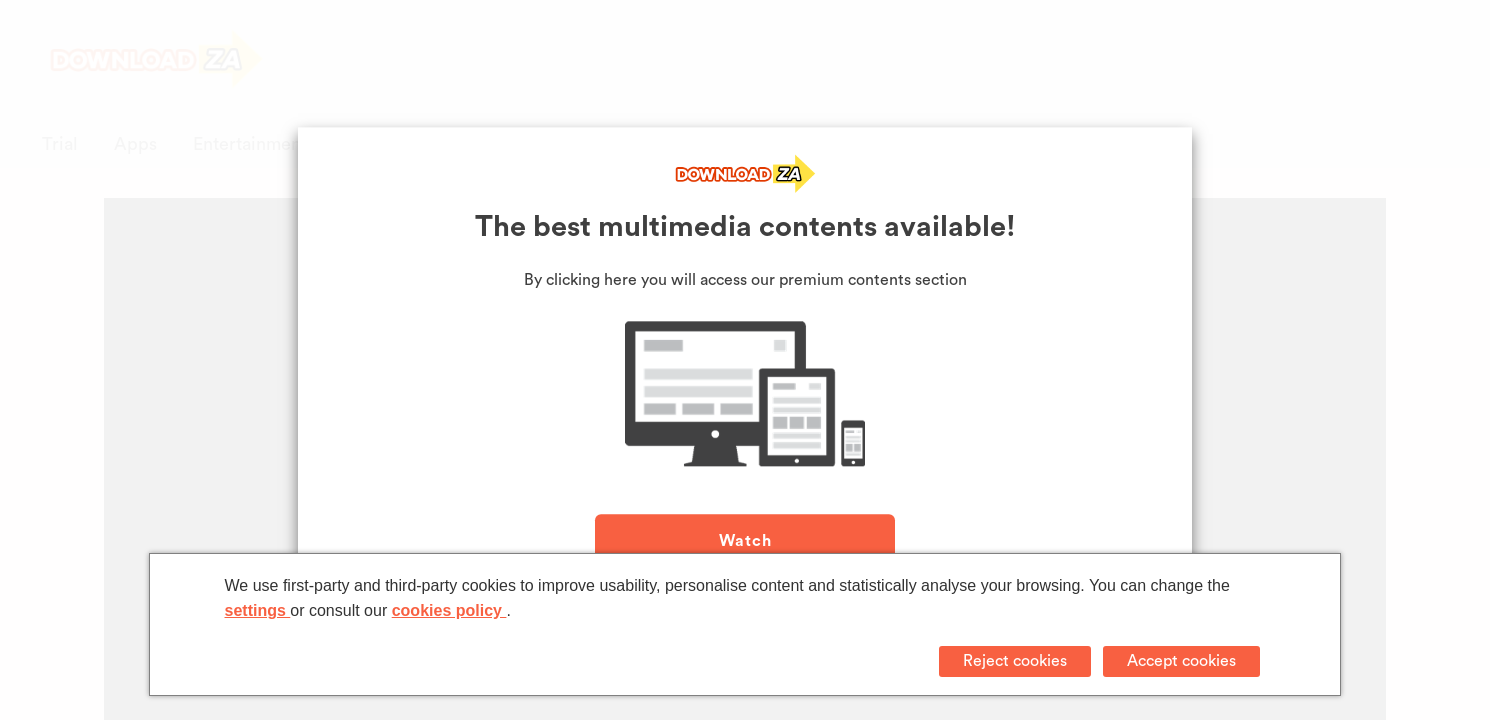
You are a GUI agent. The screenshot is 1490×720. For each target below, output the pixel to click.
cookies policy (449, 610)
